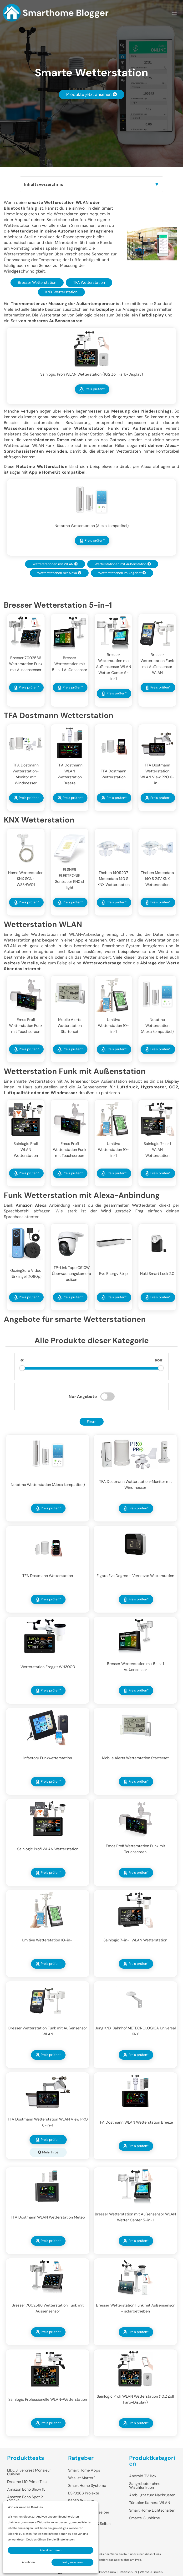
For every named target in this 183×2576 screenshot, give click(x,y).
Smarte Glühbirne (144, 2517)
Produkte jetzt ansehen (91, 94)
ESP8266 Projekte (83, 2493)
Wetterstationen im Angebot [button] (122, 573)
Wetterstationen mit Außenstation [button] (123, 564)
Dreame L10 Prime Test (27, 2481)
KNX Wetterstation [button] (61, 292)
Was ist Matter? (81, 2477)
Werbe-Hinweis (151, 2572)
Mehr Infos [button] (48, 2152)
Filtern (91, 1421)
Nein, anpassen (72, 2562)
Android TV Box (142, 2475)
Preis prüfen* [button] (92, 389)
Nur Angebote (83, 1396)
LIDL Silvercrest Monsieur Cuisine (29, 2472)
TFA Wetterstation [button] (89, 282)
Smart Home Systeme (87, 2485)
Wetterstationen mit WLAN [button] (55, 564)
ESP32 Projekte (81, 2500)
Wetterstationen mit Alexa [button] (59, 573)
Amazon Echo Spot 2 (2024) (25, 2498)
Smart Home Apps (84, 2470)
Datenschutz (127, 2572)
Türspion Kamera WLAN (149, 2502)
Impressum (107, 2572)
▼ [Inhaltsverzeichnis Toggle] (156, 184)
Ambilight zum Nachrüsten (152, 2495)
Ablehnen (28, 2562)
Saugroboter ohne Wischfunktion (144, 2485)
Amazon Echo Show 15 (26, 2489)
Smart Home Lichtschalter (152, 2510)
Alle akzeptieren (50, 2550)
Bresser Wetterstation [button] (37, 282)
